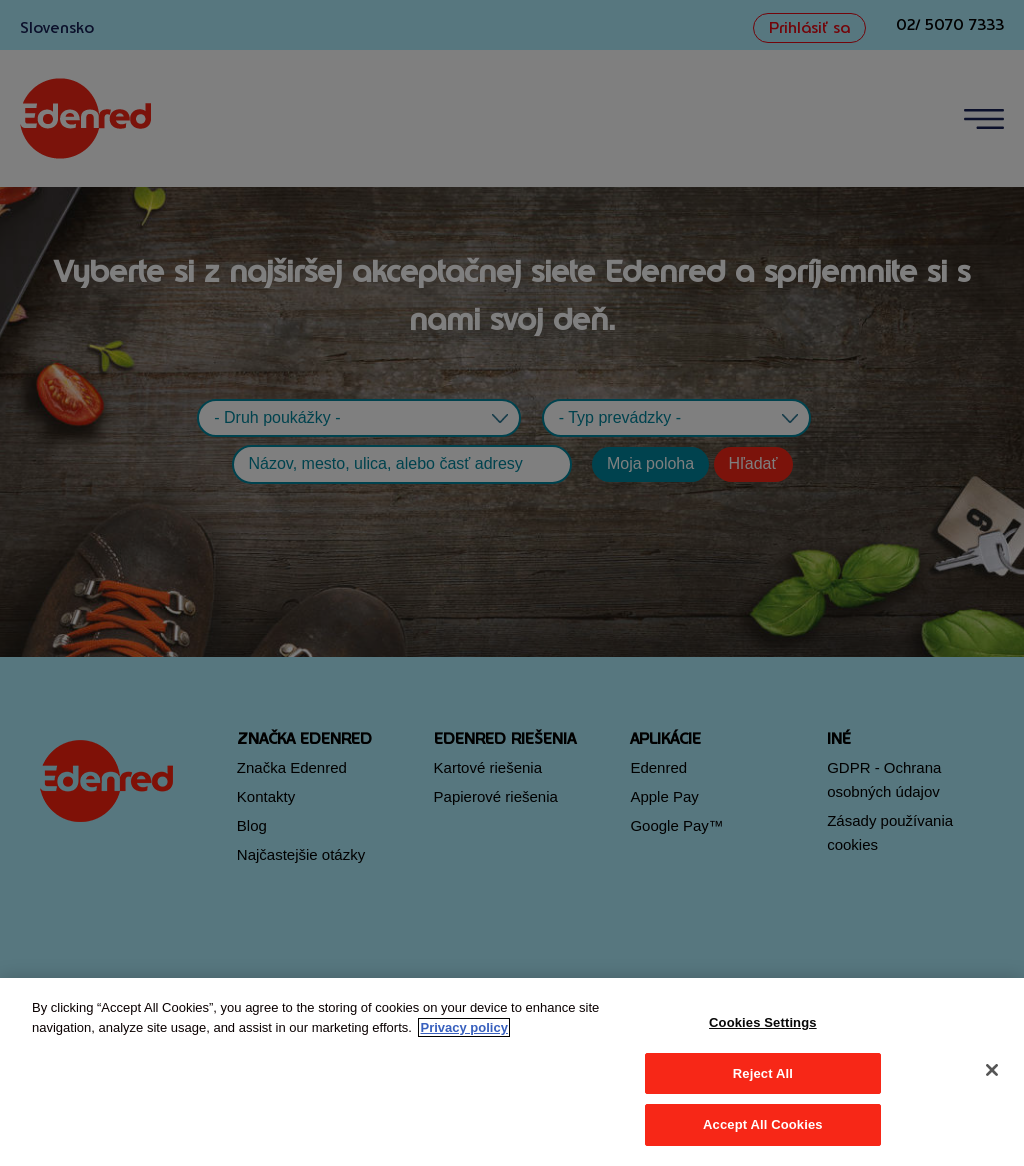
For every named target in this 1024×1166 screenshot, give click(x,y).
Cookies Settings (763, 1022)
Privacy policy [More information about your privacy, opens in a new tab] (463, 1027)
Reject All (763, 1073)
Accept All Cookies (763, 1124)
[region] (512, 1072)
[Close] (992, 1070)
